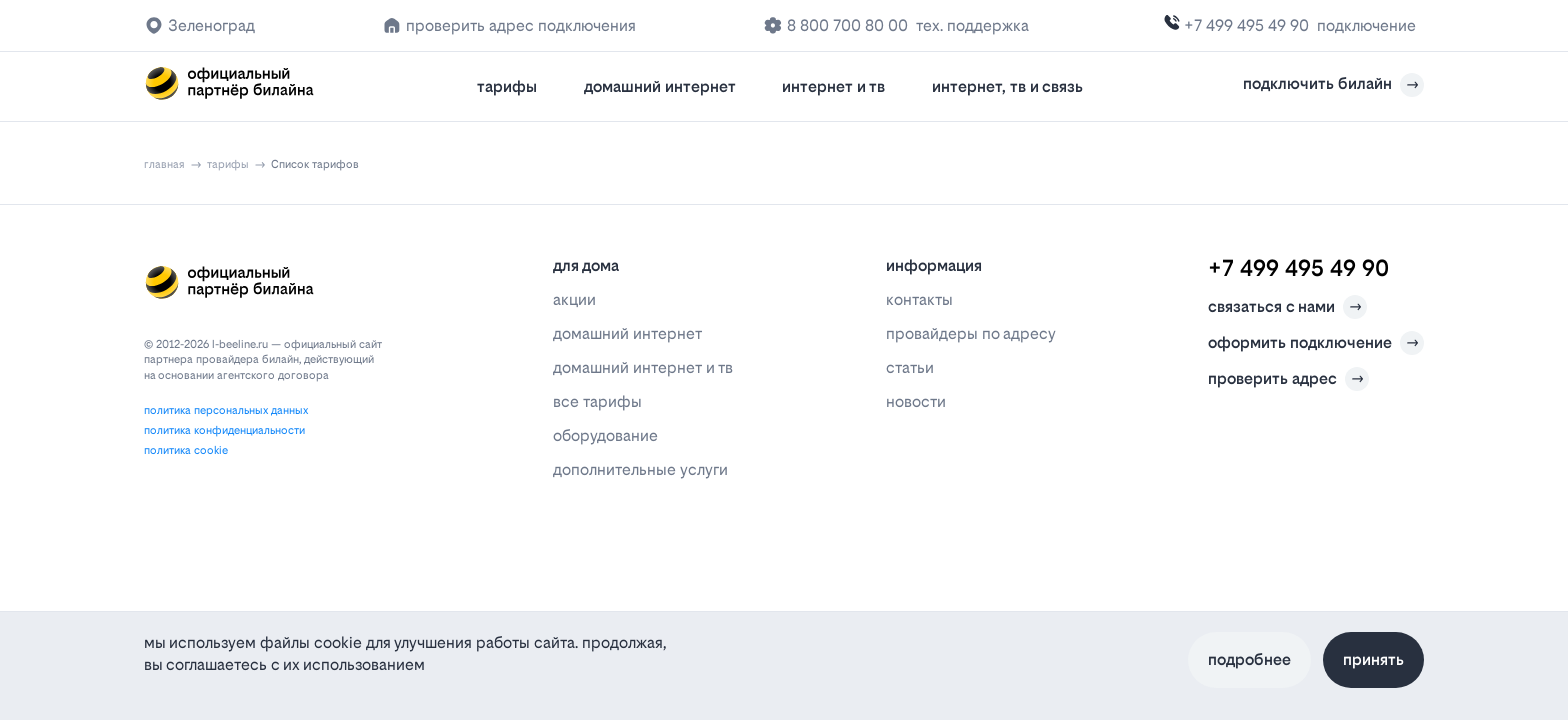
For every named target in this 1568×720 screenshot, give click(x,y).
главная (164, 164)
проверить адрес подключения (521, 25)
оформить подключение (1316, 343)
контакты (919, 299)
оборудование (605, 435)
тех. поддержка (972, 25)
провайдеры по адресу (971, 333)
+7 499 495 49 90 (1246, 25)
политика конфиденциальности (224, 430)
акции (574, 299)
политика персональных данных (226, 410)
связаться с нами (1287, 307)
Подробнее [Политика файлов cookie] (1249, 659)
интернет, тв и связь (1007, 86)
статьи (910, 367)
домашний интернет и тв (643, 367)
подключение (1366, 25)
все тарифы (597, 401)
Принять (1373, 659)
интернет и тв (833, 86)
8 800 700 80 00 (847, 25)
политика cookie (186, 450)
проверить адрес (1288, 379)
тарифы (507, 86)
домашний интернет (660, 86)
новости (916, 401)
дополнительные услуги (640, 469)
